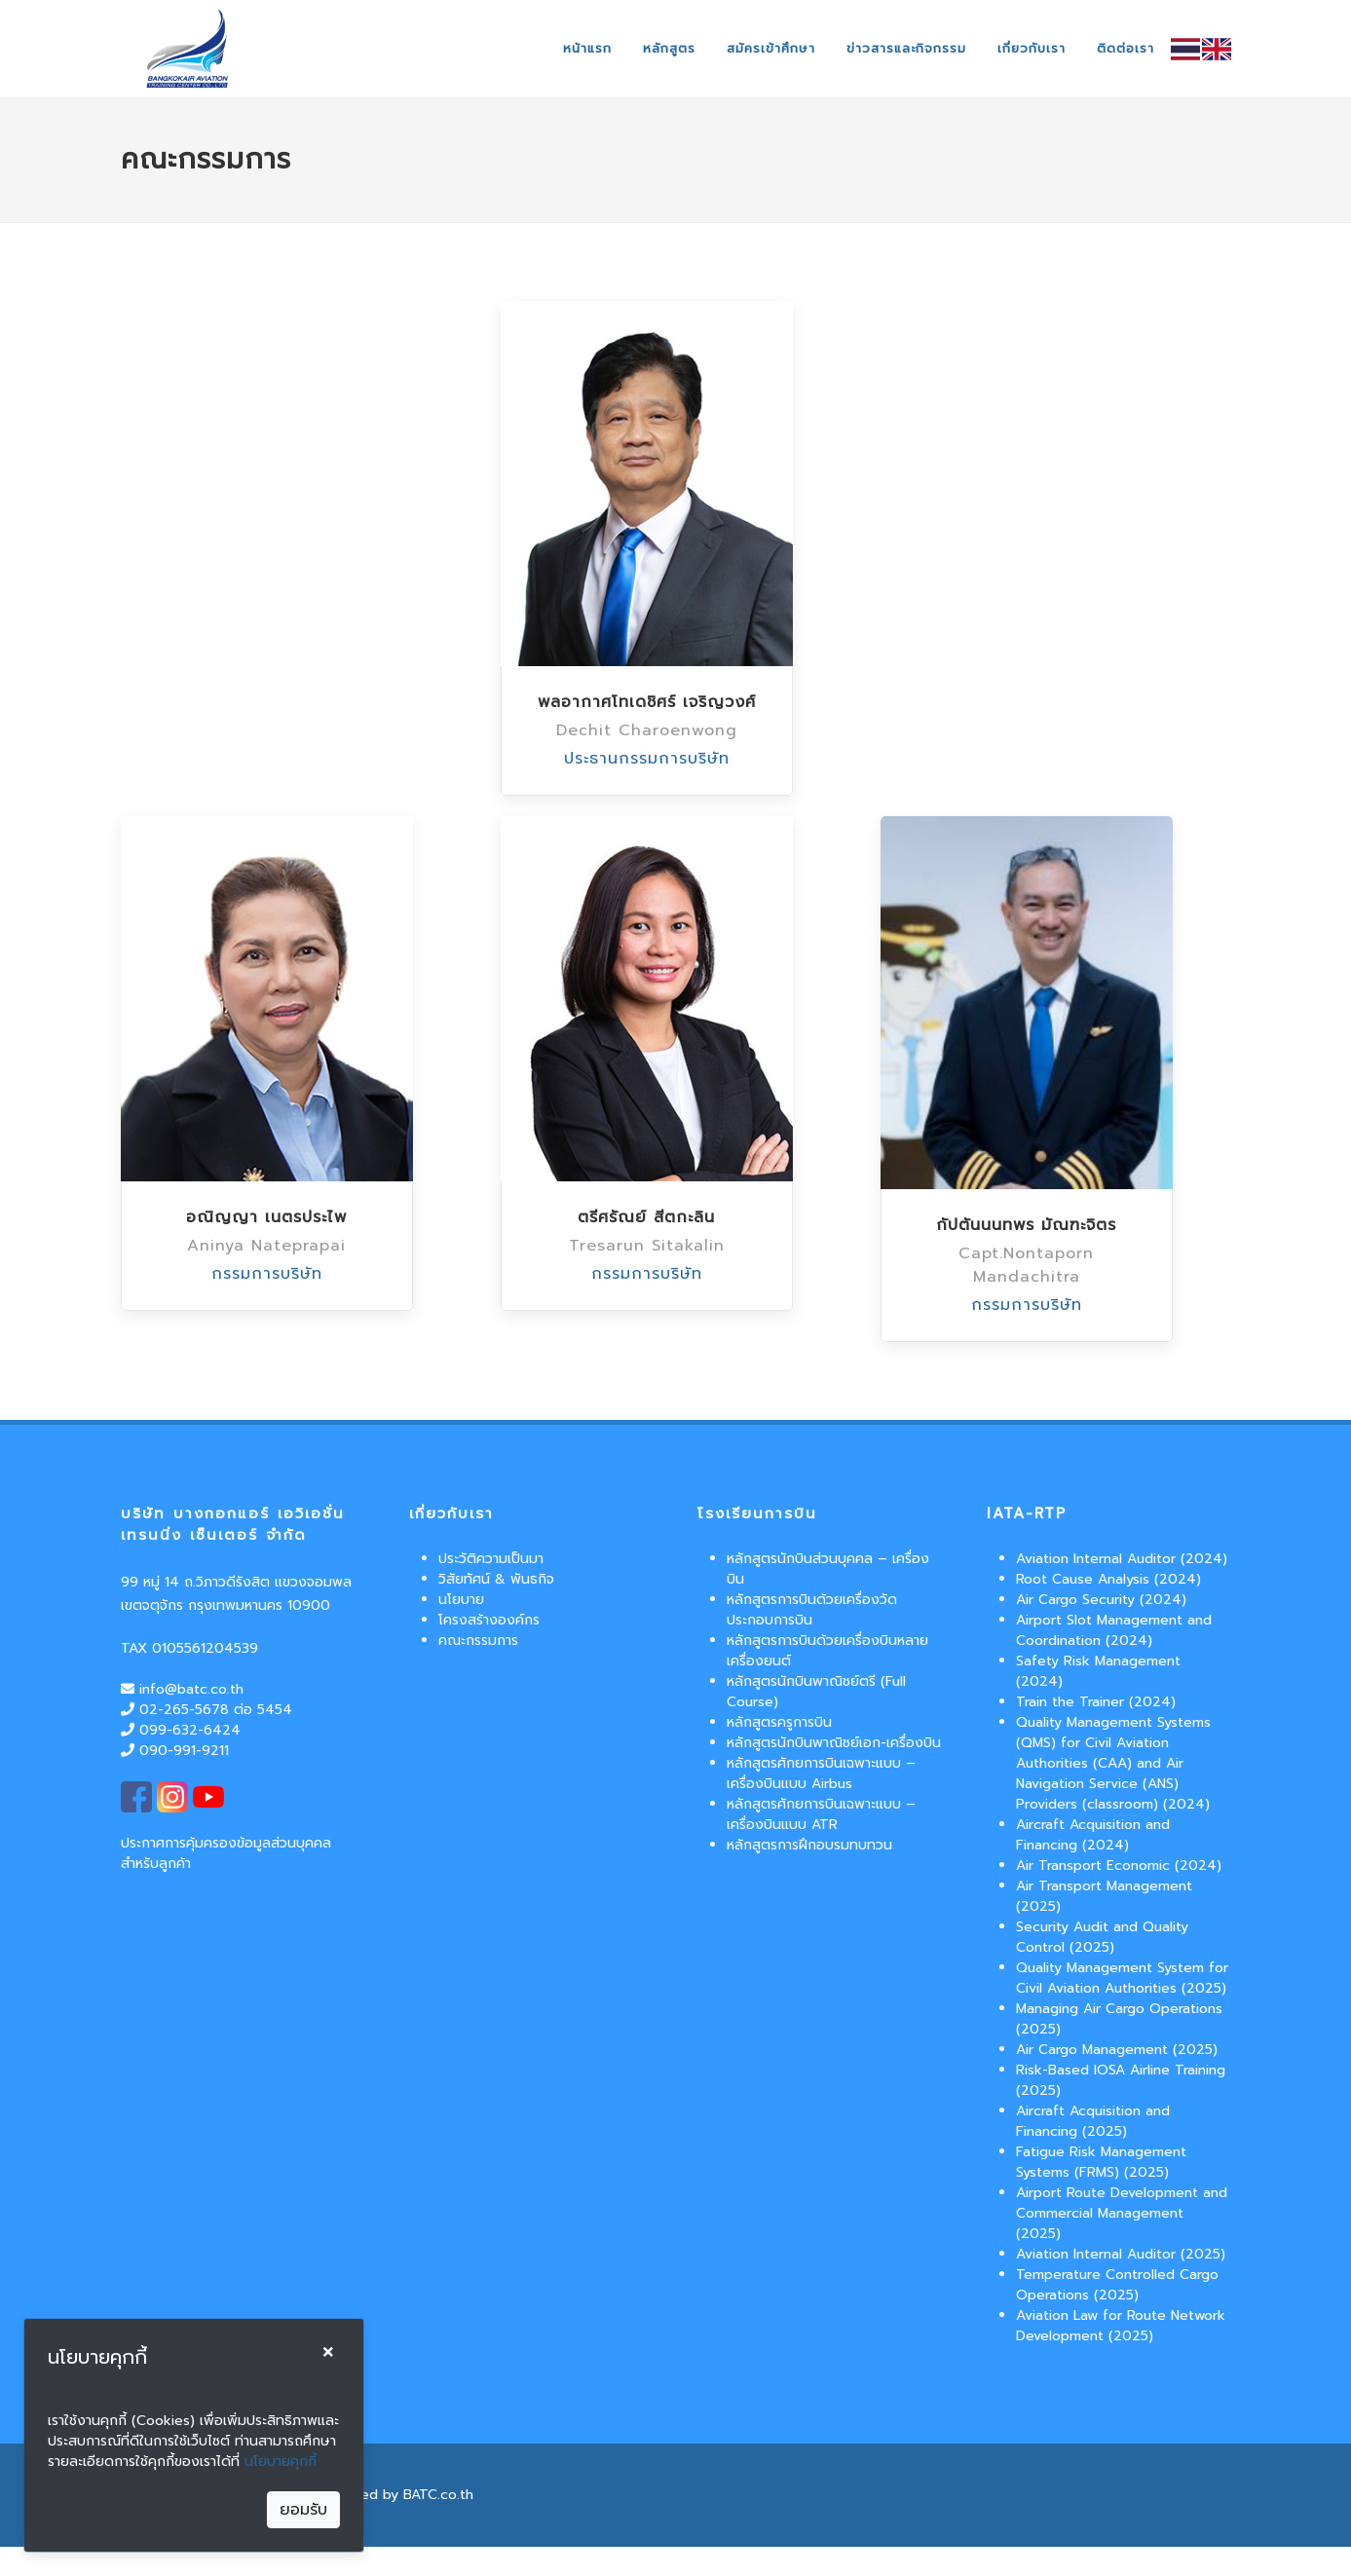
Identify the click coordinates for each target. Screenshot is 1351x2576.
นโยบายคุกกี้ (280, 2461)
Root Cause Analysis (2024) (1108, 1579)
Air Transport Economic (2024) (1118, 1865)
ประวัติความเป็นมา (491, 1559)
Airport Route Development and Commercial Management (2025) (1121, 2213)
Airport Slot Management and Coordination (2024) (1114, 1630)
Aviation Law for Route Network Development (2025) (1120, 2325)
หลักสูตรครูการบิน (779, 1722)
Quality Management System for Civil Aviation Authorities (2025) (1122, 1978)
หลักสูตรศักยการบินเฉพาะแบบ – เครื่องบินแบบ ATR (821, 1814)
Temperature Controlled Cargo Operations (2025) (1117, 2284)
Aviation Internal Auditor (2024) (1121, 1559)
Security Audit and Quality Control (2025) (1102, 1937)
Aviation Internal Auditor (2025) (1120, 2254)
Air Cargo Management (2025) (1117, 2049)
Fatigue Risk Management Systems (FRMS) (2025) (1101, 2162)
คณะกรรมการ (478, 1640)
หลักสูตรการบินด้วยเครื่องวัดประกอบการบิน (812, 1609)
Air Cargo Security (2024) (1101, 1599)
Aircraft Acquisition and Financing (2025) (1093, 2121)
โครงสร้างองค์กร (489, 1620)
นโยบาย (461, 1599)
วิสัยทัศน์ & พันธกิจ (496, 1579)
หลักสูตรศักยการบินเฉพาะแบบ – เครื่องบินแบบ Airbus (821, 1773)
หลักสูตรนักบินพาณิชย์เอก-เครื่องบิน (834, 1743)
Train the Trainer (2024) (1096, 1702)
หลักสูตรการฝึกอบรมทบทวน (809, 1845)
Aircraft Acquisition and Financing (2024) (1093, 1834)
